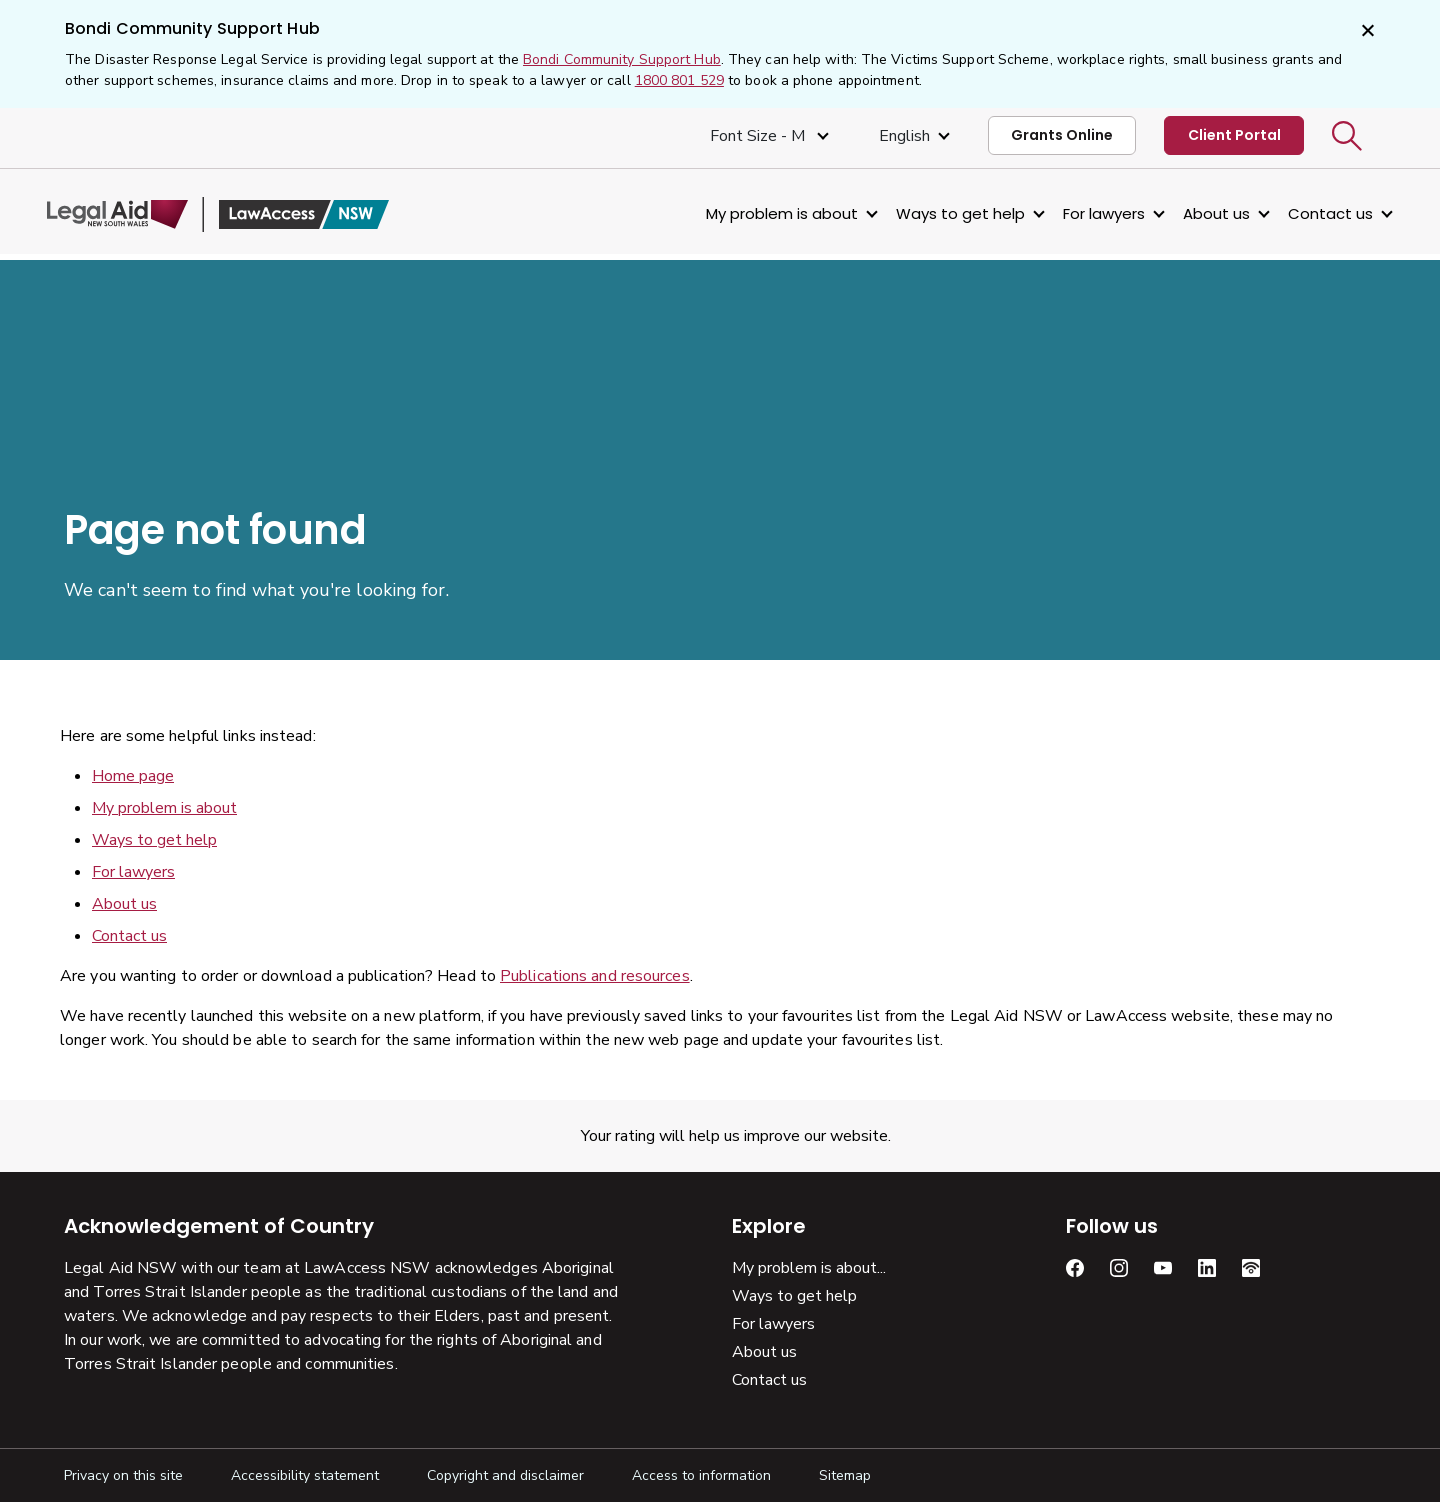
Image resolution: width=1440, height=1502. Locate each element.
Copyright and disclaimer (505, 1475)
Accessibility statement (305, 1475)
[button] (1347, 136)
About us (1199, 213)
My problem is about (765, 213)
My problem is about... (809, 1268)
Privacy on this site (123, 1475)
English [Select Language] (904, 136)
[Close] (1366, 32)
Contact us (1313, 213)
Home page (133, 776)
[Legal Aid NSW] (235, 214)
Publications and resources (595, 976)
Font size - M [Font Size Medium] (759, 136)
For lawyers (1087, 213)
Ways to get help (943, 213)
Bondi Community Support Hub (622, 59)
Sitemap (845, 1475)
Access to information (701, 1475)
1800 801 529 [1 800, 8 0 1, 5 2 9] (679, 80)
